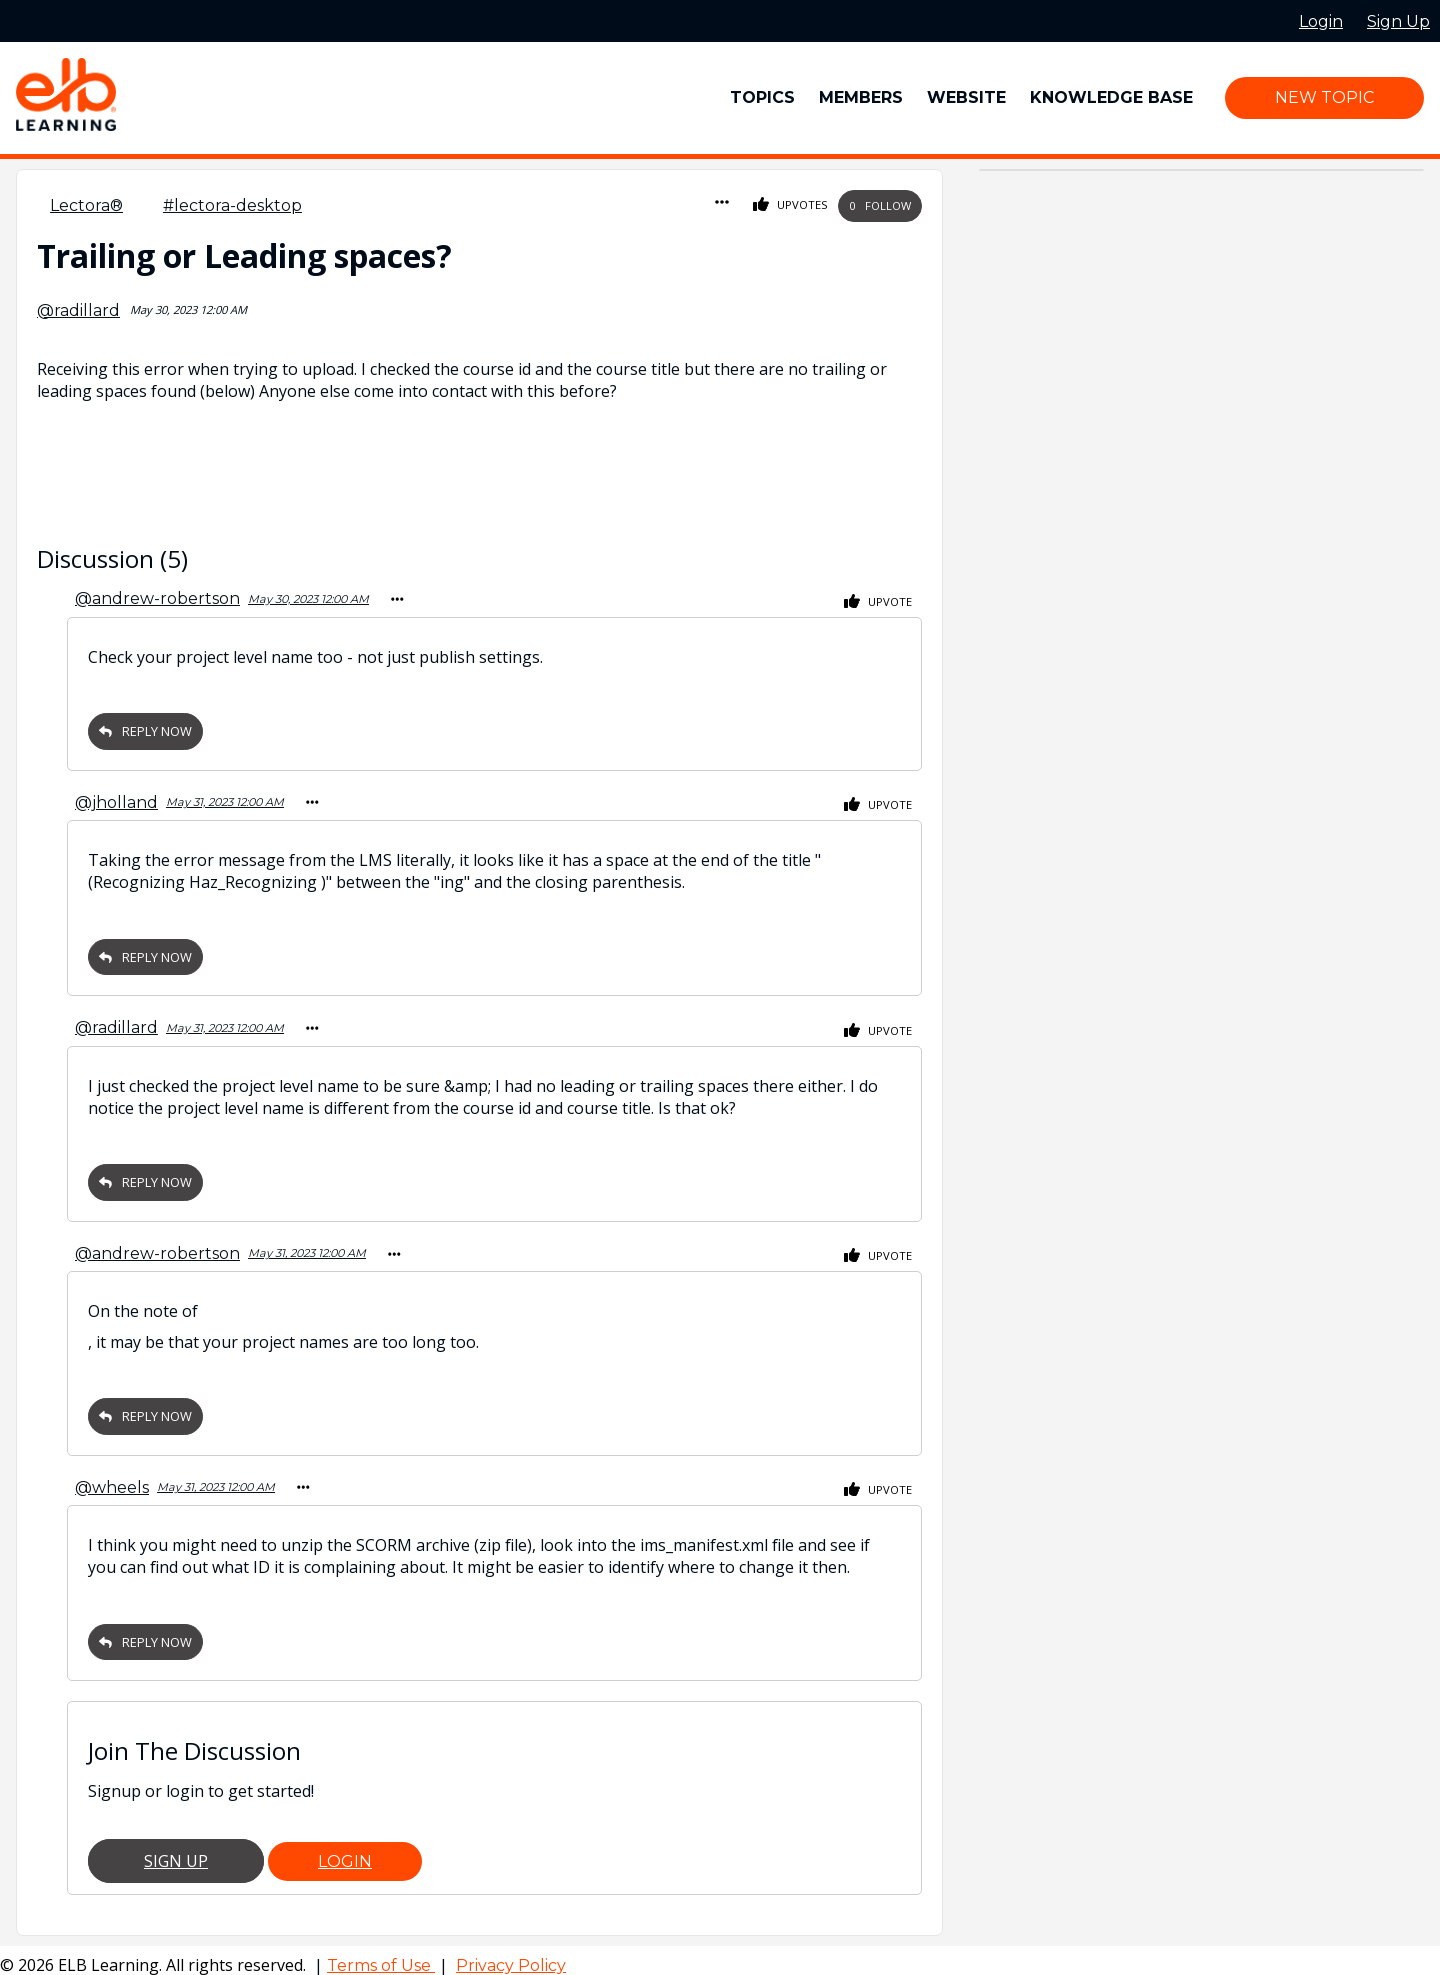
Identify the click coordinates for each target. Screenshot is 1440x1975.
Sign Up (176, 1851)
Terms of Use (381, 1955)
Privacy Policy (511, 1955)
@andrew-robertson (157, 597)
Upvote (878, 601)
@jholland (116, 799)
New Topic (1324, 97)
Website (966, 97)
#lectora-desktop (232, 205)
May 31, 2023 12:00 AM (225, 799)
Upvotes (790, 205)
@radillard (78, 310)
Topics (762, 97)
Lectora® (86, 205)
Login (345, 1851)
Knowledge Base (1111, 97)
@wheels (112, 1478)
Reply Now (145, 729)
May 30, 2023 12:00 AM (308, 598)
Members (861, 97)
